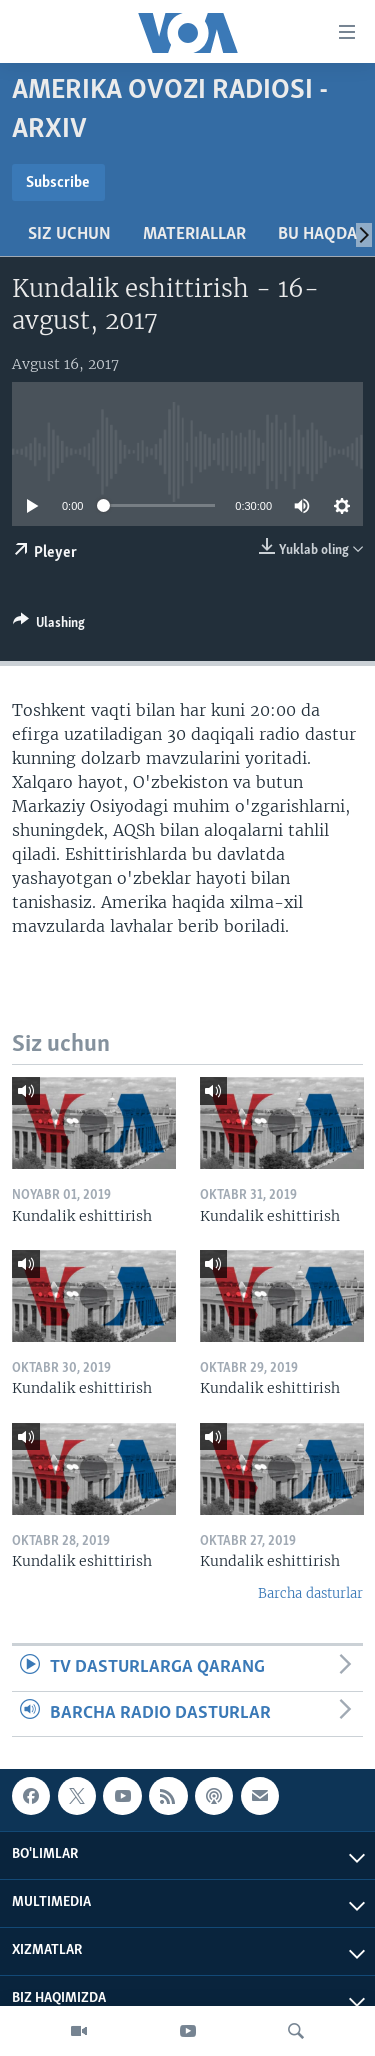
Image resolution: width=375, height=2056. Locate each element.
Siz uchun (69, 234)
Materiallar (194, 234)
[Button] (49, 626)
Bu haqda (317, 234)
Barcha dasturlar (310, 1593)
